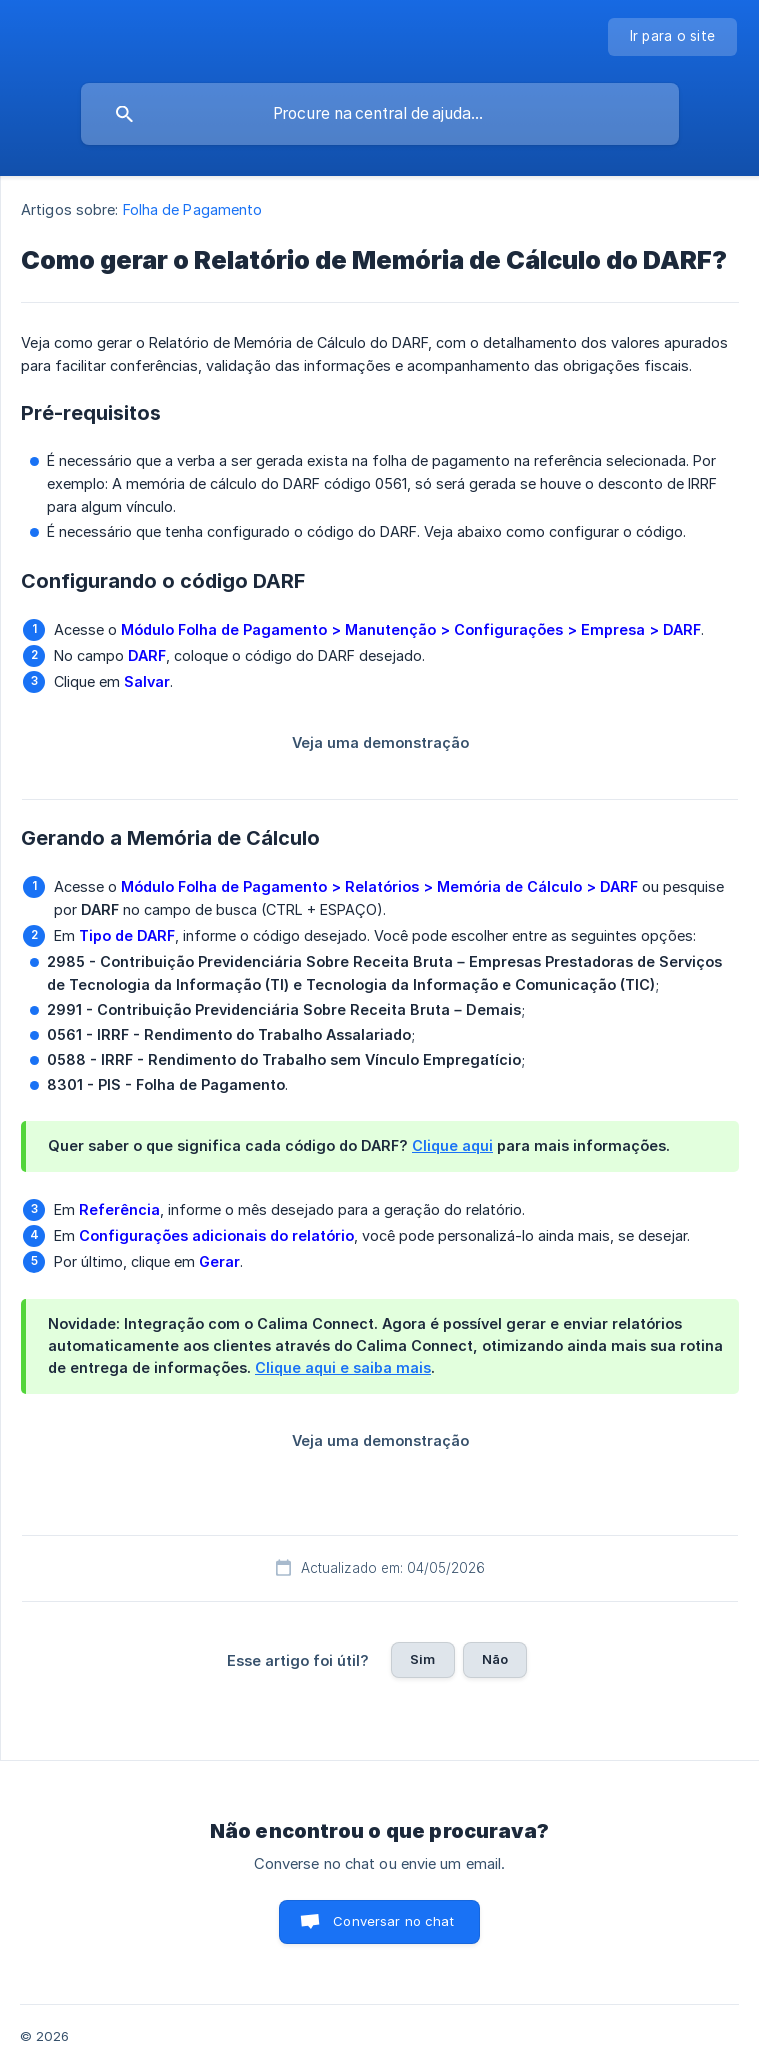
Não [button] (495, 1659)
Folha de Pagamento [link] (193, 209)
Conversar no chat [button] (393, 1921)
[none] (673, 37)
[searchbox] (380, 114)
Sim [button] (422, 1659)
